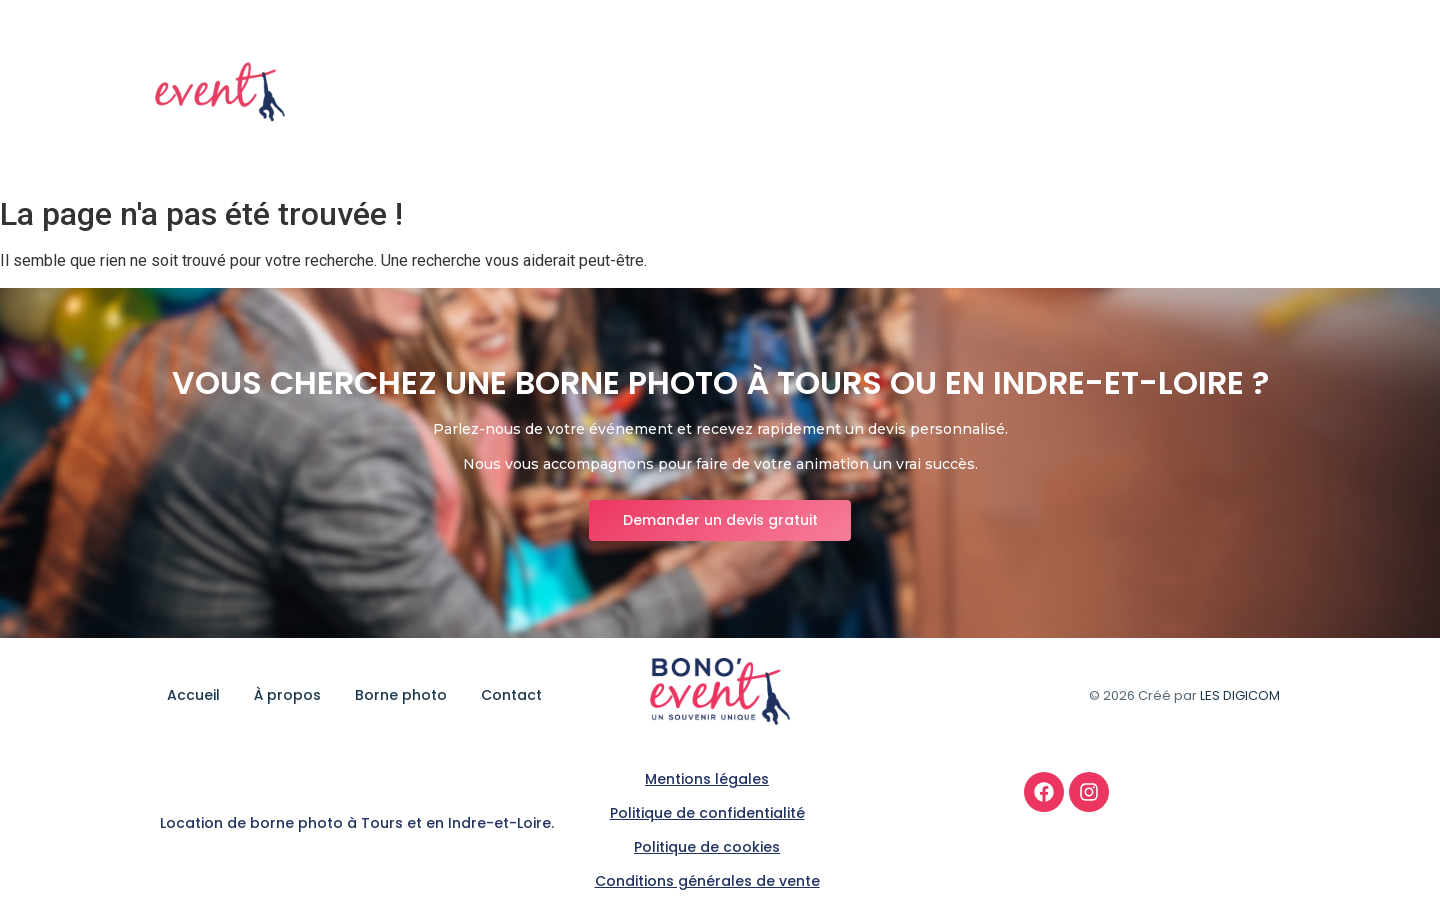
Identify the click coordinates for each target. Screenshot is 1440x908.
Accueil (934, 93)
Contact (1252, 93)
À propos (1028, 93)
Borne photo (1142, 93)
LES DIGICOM (1240, 695)
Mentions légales (707, 779)
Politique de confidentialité (707, 813)
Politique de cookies (707, 847)
